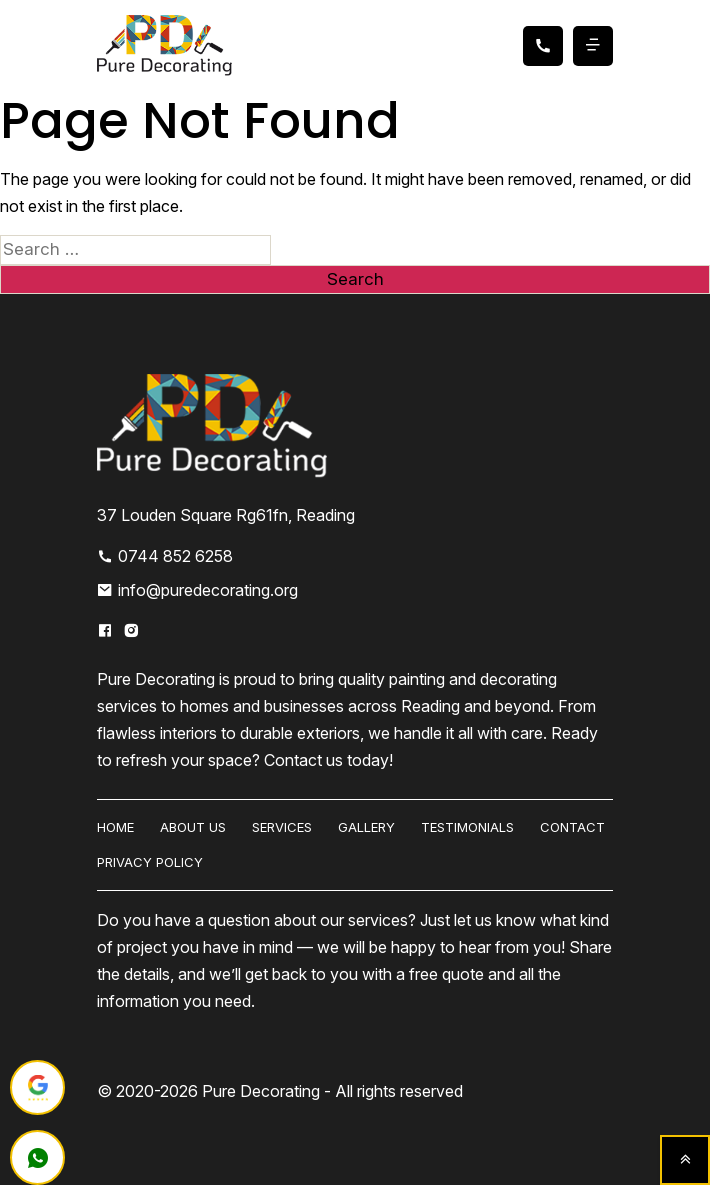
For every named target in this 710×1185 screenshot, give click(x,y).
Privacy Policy (150, 862)
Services (282, 827)
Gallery (366, 827)
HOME (115, 827)
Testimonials (467, 827)
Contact (572, 827)
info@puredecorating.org (197, 590)
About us (193, 827)
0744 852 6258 (165, 556)
